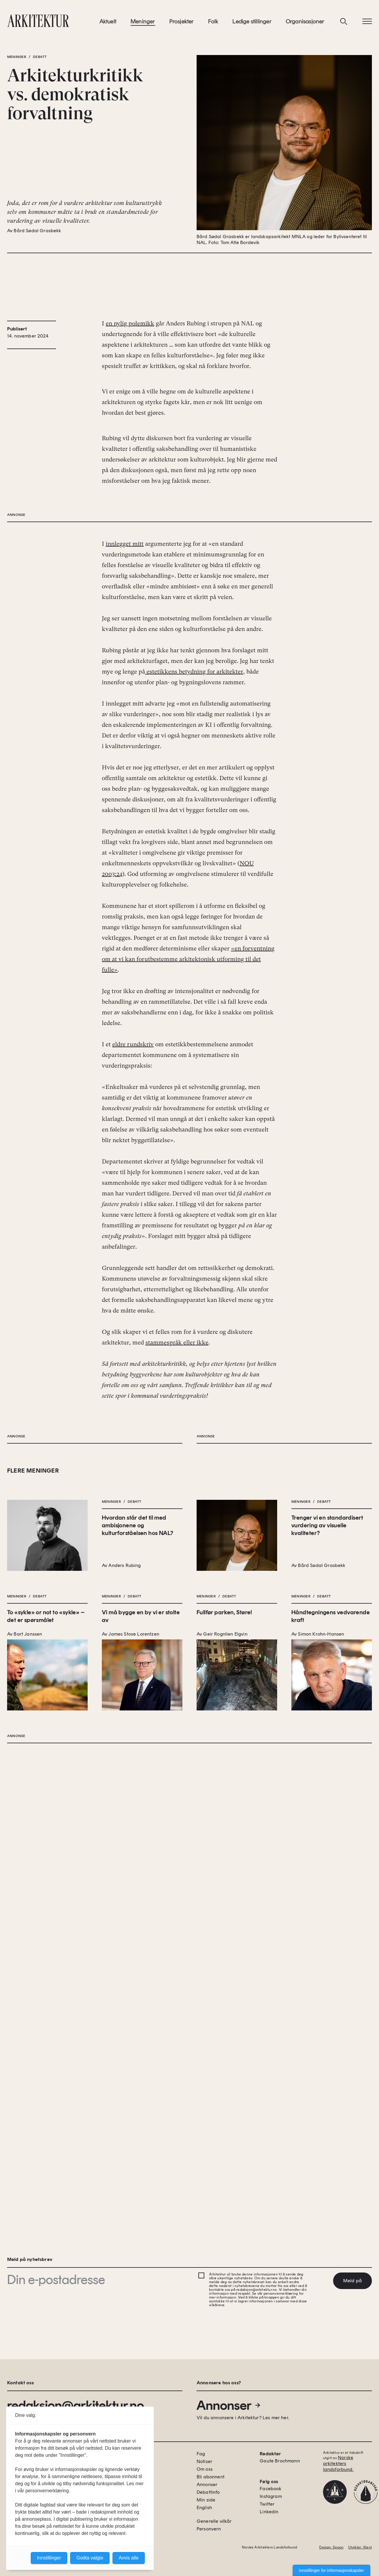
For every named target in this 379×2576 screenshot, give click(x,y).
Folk (213, 23)
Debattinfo (208, 2492)
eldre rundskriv (133, 1318)
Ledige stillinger (251, 23)
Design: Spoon (331, 2547)
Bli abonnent (210, 2477)
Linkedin (269, 2511)
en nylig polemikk (130, 381)
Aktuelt (107, 23)
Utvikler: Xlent (360, 2547)
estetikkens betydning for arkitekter (194, 945)
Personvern (209, 2529)
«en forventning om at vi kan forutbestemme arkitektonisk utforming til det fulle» (188, 1233)
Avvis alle (129, 2557)
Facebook (270, 2488)
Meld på (352, 2280)
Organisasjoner (305, 23)
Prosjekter (181, 23)
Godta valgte (89, 2557)
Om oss (205, 2469)
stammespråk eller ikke (176, 1616)
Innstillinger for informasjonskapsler (331, 2570)
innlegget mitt (125, 817)
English (204, 2507)
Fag (201, 2453)
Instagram (271, 2496)
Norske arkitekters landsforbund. (338, 2463)
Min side (206, 2500)
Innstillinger (49, 2557)
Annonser (229, 2405)
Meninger (143, 23)
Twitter (267, 2504)
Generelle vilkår (214, 2521)
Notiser (204, 2461)
